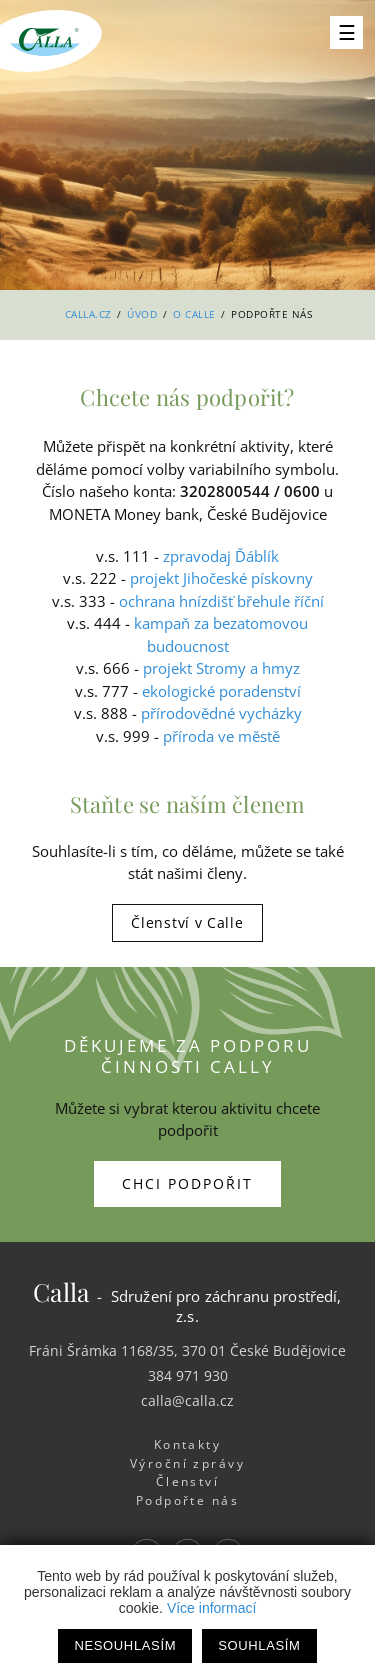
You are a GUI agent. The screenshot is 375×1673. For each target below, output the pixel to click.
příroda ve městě (221, 736)
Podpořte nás (188, 1500)
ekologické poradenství (221, 691)
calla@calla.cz (187, 1400)
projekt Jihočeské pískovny (221, 578)
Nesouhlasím (125, 1645)
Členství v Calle (187, 922)
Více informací (211, 1608)
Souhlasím (259, 1645)
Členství (188, 1481)
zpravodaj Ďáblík (221, 556)
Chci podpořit (187, 1183)
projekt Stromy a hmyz (221, 668)
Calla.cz (88, 314)
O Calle (194, 314)
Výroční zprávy (187, 1463)
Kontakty (188, 1444)
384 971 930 (188, 1375)
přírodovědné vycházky (221, 713)
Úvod (142, 314)
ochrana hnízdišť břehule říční (221, 601)
